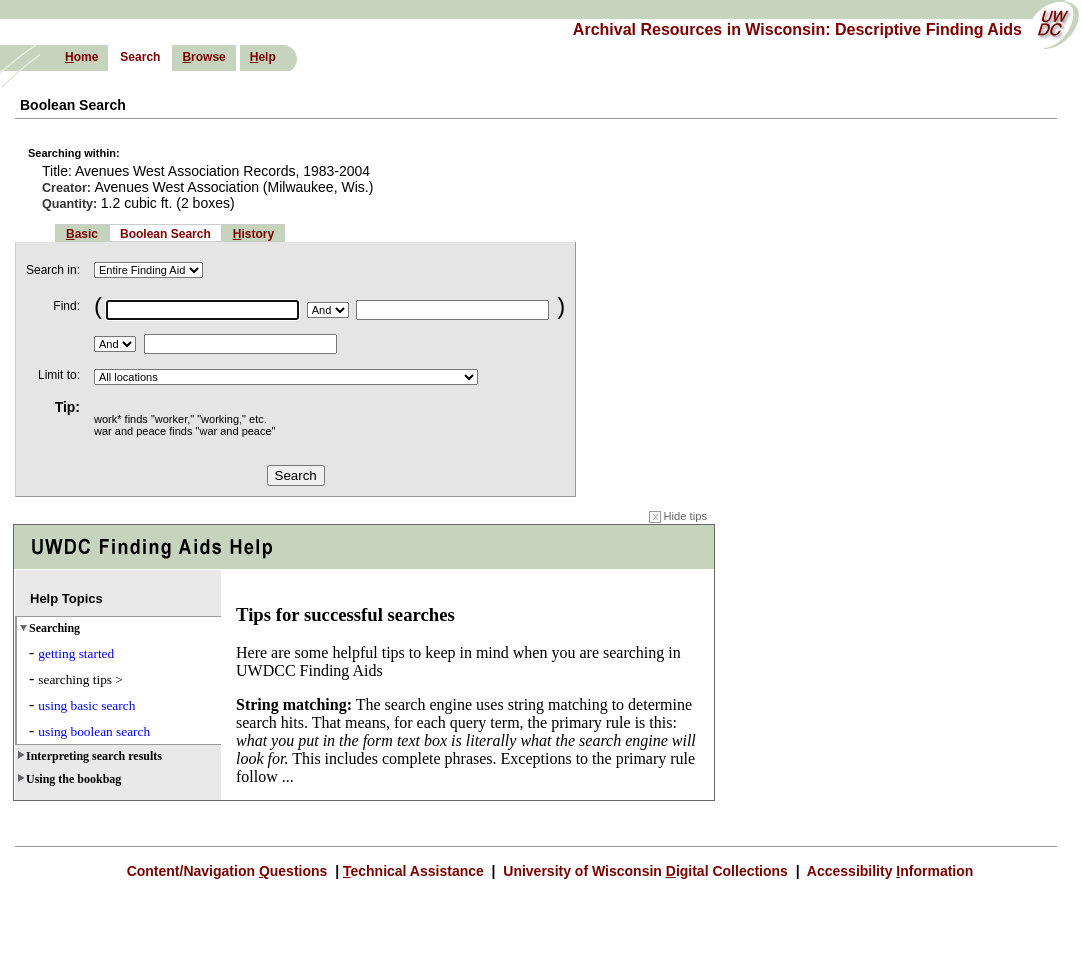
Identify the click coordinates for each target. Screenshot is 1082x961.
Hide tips (678, 516)
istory (253, 234)
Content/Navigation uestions (229, 871)
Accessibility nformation (888, 871)
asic (82, 234)
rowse (203, 57)
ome (81, 57)
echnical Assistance (415, 871)
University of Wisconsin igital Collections (645, 871)
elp (263, 57)
